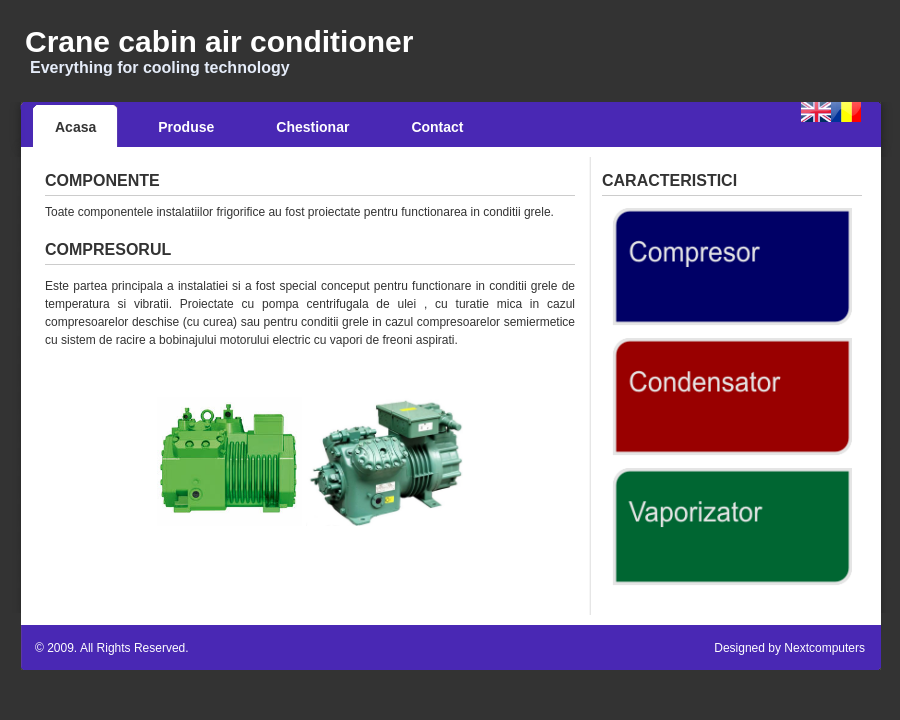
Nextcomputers (824, 648)
